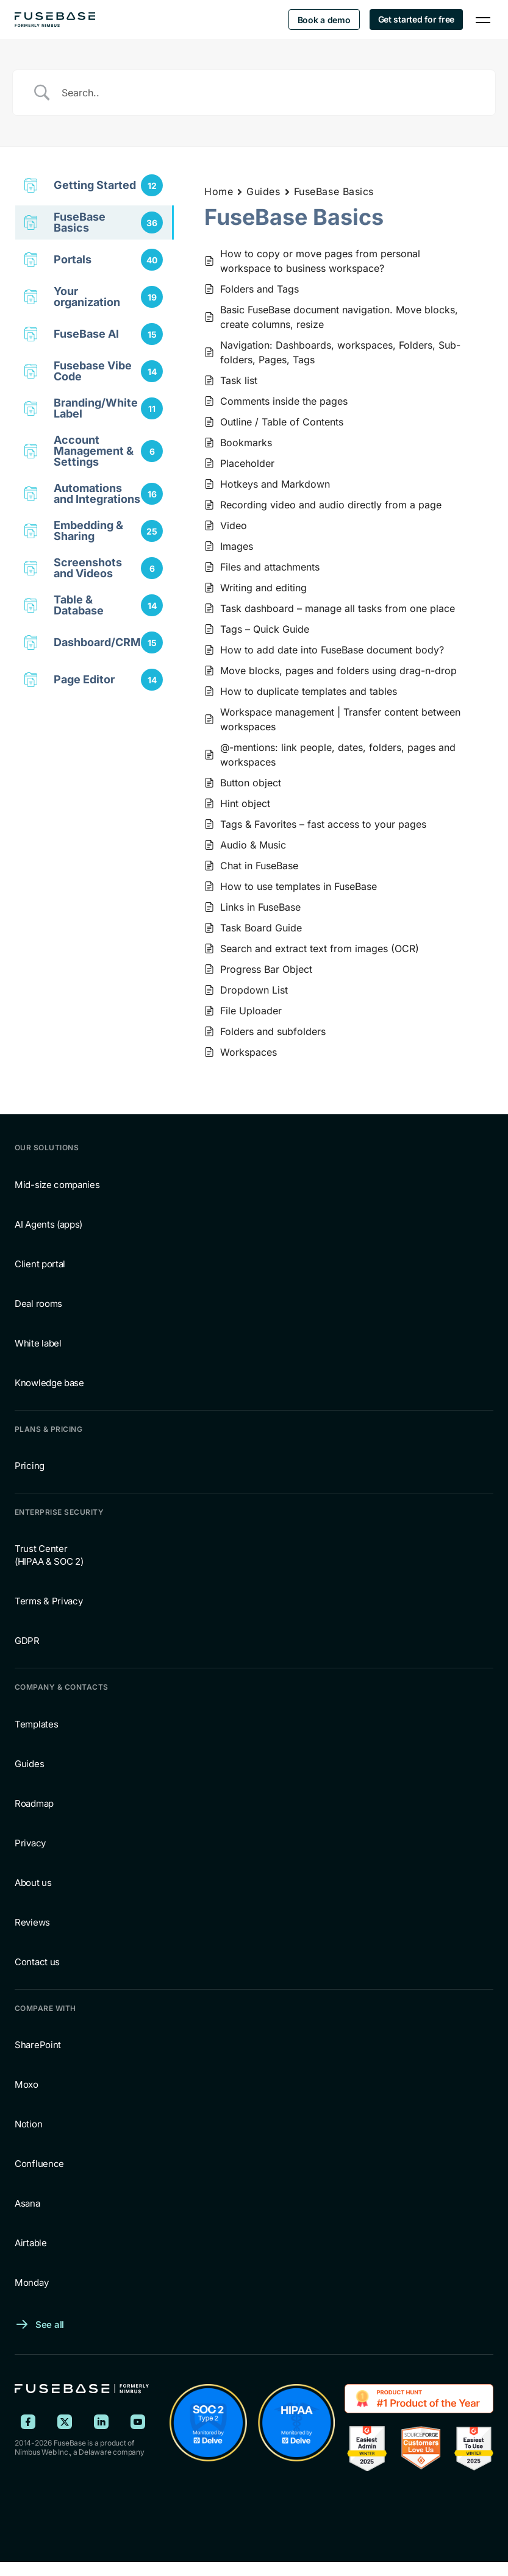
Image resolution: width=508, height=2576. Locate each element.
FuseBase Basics (334, 191)
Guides (263, 191)
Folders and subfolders (273, 1031)
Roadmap (34, 1803)
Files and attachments (270, 567)
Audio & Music (253, 845)
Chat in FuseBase (259, 865)
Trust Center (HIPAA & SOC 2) (49, 1555)
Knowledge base (49, 1383)
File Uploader (251, 1011)
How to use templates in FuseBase (298, 886)
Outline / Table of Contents (281, 422)
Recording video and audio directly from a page (331, 505)
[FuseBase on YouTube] (138, 2421)
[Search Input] (269, 92)
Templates (36, 1724)
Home (218, 191)
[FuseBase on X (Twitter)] (64, 2421)
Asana (27, 2203)
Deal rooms (38, 1303)
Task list (238, 380)
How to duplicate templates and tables (308, 691)
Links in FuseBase (260, 907)
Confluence (39, 2163)
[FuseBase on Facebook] (28, 2421)
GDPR (27, 1640)
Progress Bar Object (266, 969)
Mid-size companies (57, 1184)
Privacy (30, 1843)
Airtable (31, 2243)
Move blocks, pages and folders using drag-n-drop (338, 670)
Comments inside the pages (284, 401)
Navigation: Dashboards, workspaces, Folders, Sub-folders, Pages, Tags (340, 352)
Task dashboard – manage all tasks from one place (337, 608)
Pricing (30, 1465)
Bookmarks (246, 442)
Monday (31, 2282)
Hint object (245, 803)
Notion (28, 2124)
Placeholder (247, 463)
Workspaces (248, 1052)
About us (33, 1882)
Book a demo (324, 20)
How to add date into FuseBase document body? (332, 650)
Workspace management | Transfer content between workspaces (340, 719)
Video (233, 525)
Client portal (40, 1264)
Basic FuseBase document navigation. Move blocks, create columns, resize (339, 317)
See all (49, 2324)
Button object (250, 783)
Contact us (37, 1962)
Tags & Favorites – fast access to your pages (323, 824)
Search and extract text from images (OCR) (319, 948)
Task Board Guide (261, 928)
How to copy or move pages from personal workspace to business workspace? (320, 260)
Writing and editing (263, 588)
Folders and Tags (259, 289)
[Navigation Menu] (483, 19)
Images (236, 546)
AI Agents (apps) (48, 1224)
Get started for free (416, 19)
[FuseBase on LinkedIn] (101, 2421)
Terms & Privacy (49, 1601)
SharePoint (38, 2045)
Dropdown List (254, 990)
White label (38, 1343)
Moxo (26, 2084)
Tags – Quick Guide (264, 629)
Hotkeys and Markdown (275, 484)
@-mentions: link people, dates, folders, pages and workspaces (338, 754)
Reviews (32, 1922)
